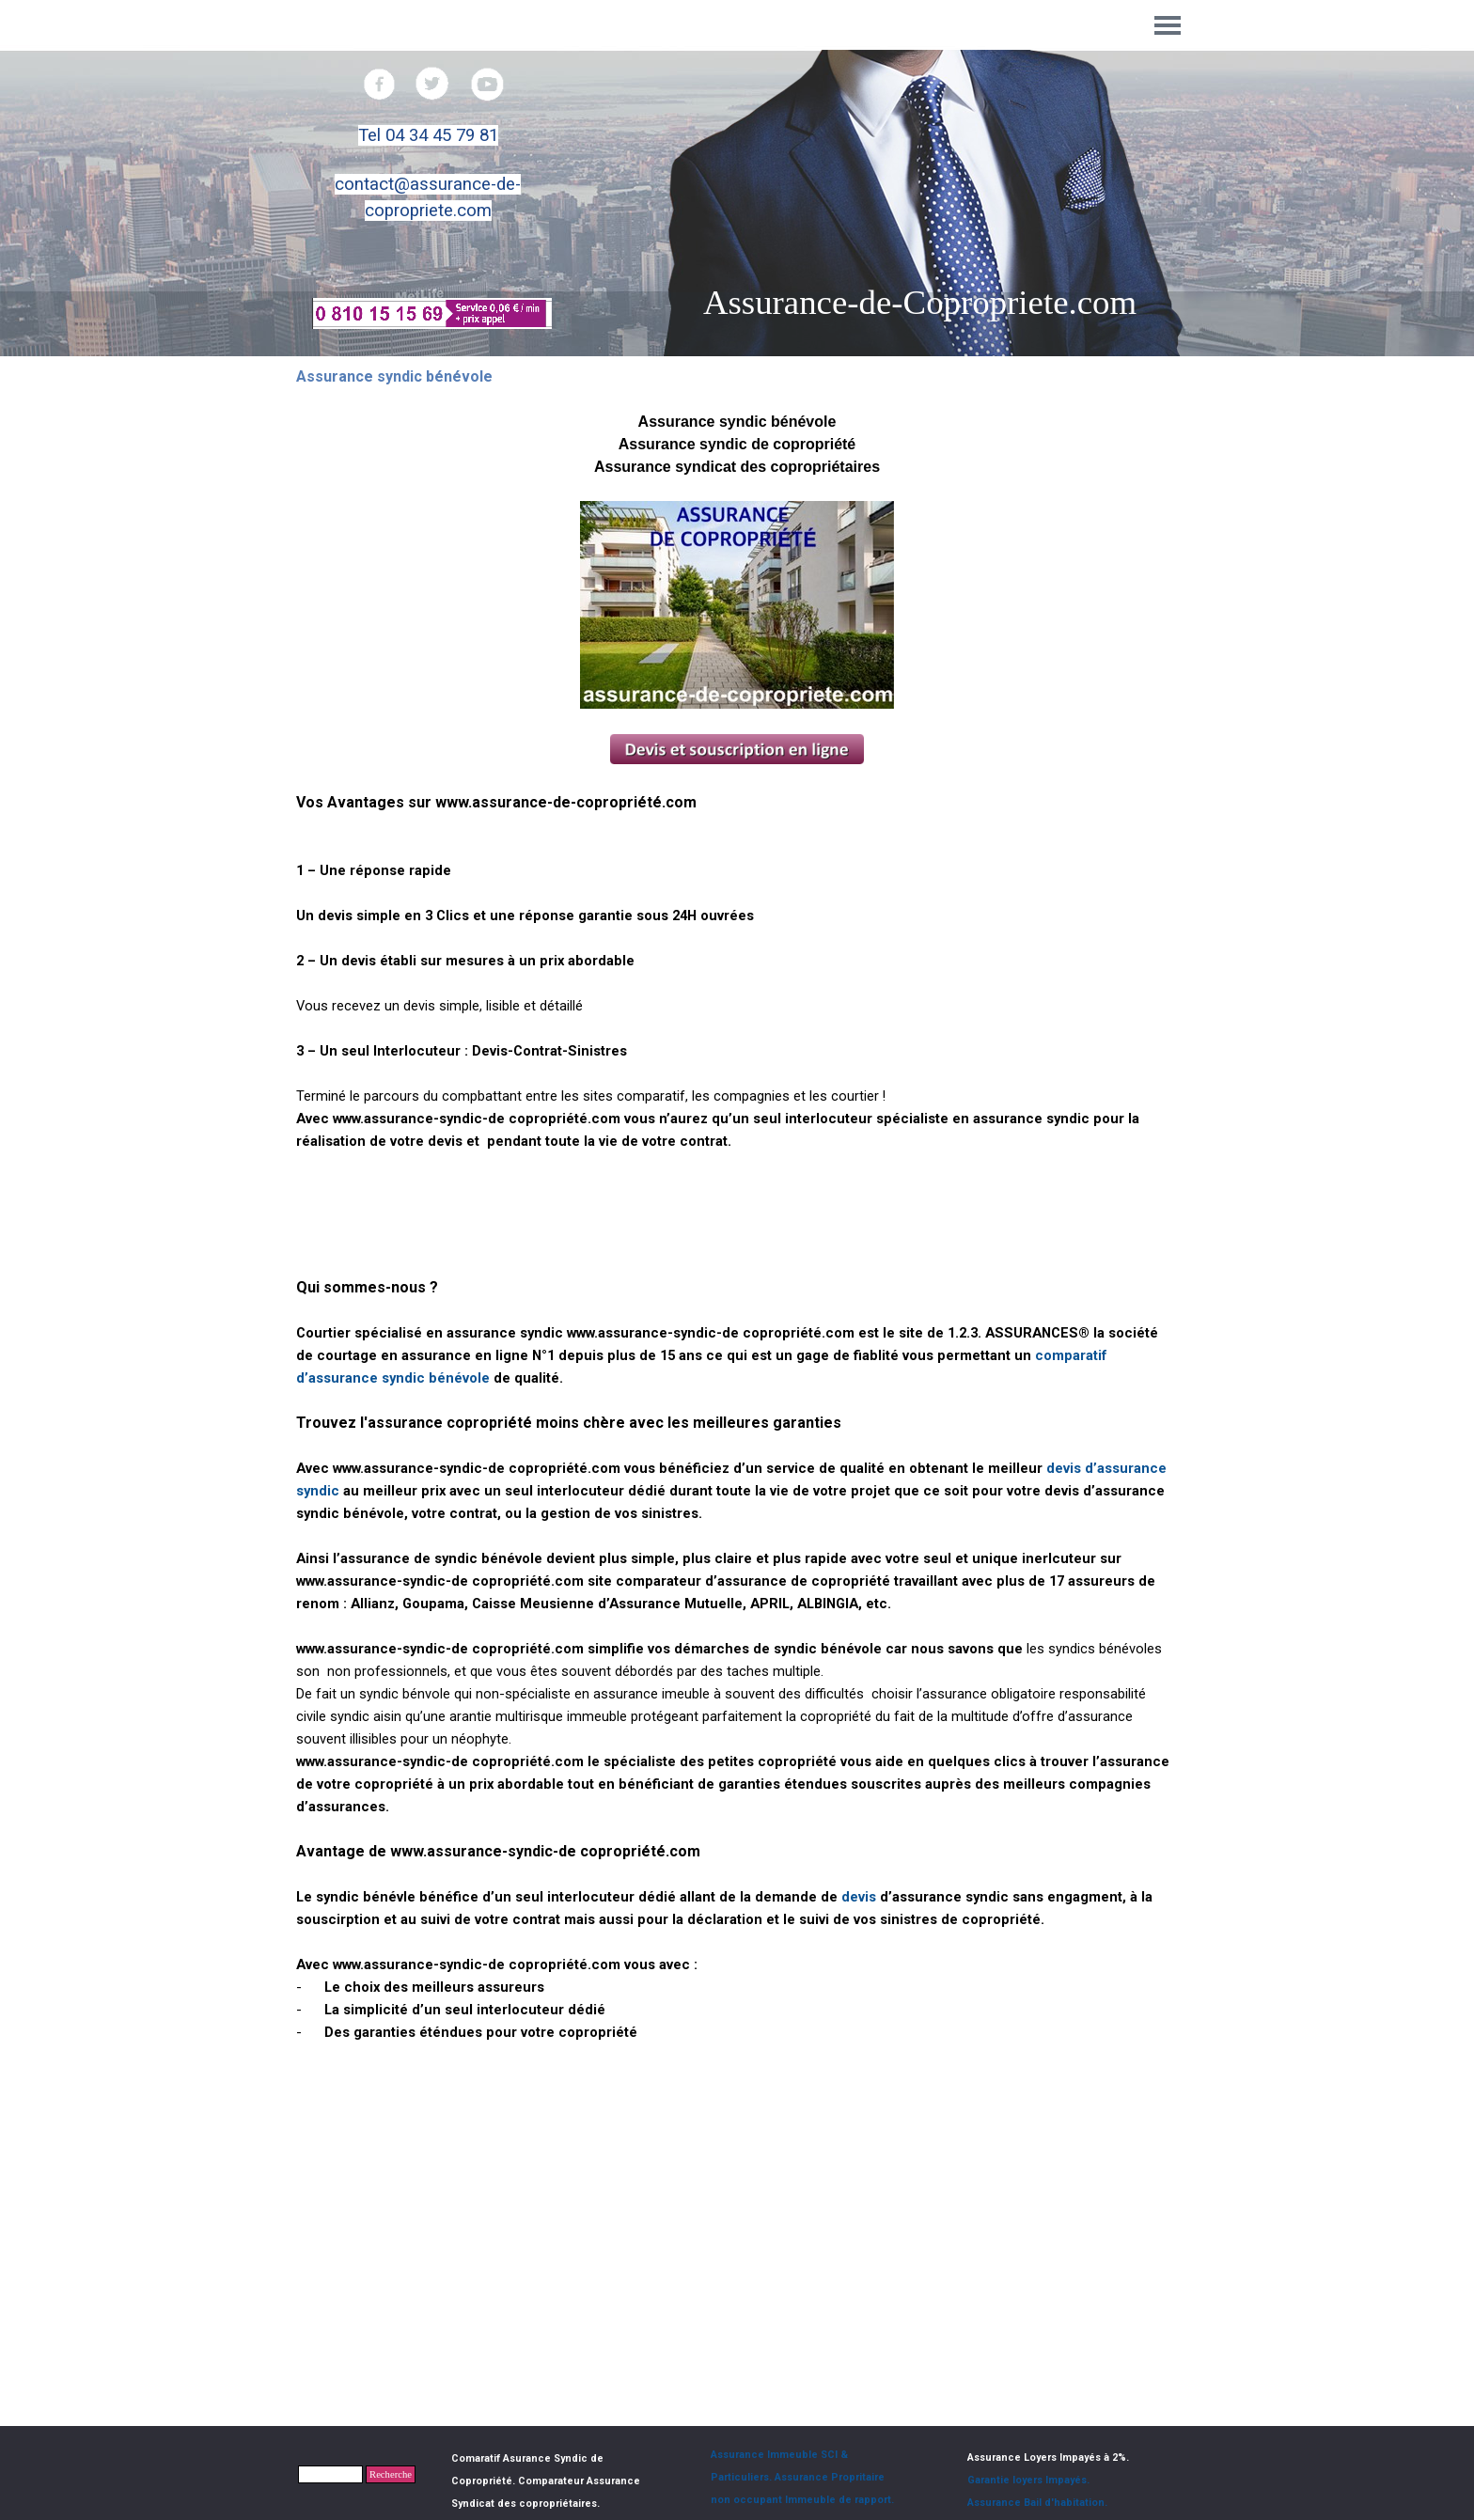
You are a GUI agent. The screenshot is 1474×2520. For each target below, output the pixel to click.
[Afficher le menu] (1167, 25)
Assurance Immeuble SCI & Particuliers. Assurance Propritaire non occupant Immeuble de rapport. (802, 2477)
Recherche (390, 2474)
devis (857, 1896)
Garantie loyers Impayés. (1028, 2480)
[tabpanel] (428, 173)
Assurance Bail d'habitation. (1037, 2503)
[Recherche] (330, 2474)
